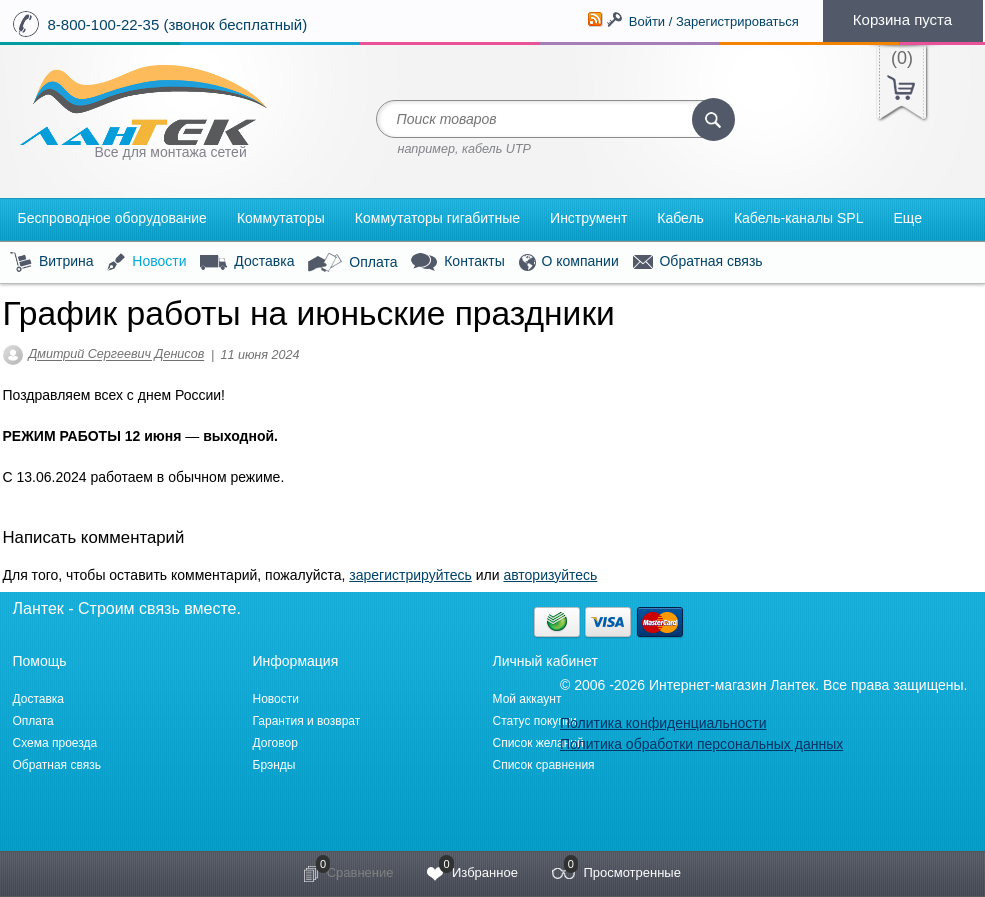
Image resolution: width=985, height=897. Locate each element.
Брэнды (274, 765)
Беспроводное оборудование (112, 218)
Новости (146, 262)
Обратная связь (698, 262)
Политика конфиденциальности (663, 723)
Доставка (247, 262)
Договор (275, 743)
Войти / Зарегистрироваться (714, 21)
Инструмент (588, 218)
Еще (907, 218)
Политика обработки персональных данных (701, 744)
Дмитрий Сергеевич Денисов (116, 355)
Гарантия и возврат (307, 721)
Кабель (680, 218)
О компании (569, 262)
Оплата (352, 263)
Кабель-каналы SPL (799, 218)
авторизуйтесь (550, 575)
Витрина (52, 262)
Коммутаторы (281, 218)
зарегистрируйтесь (410, 575)
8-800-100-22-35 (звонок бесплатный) (178, 24)
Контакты (457, 262)
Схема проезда (55, 743)
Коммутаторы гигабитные (437, 218)
